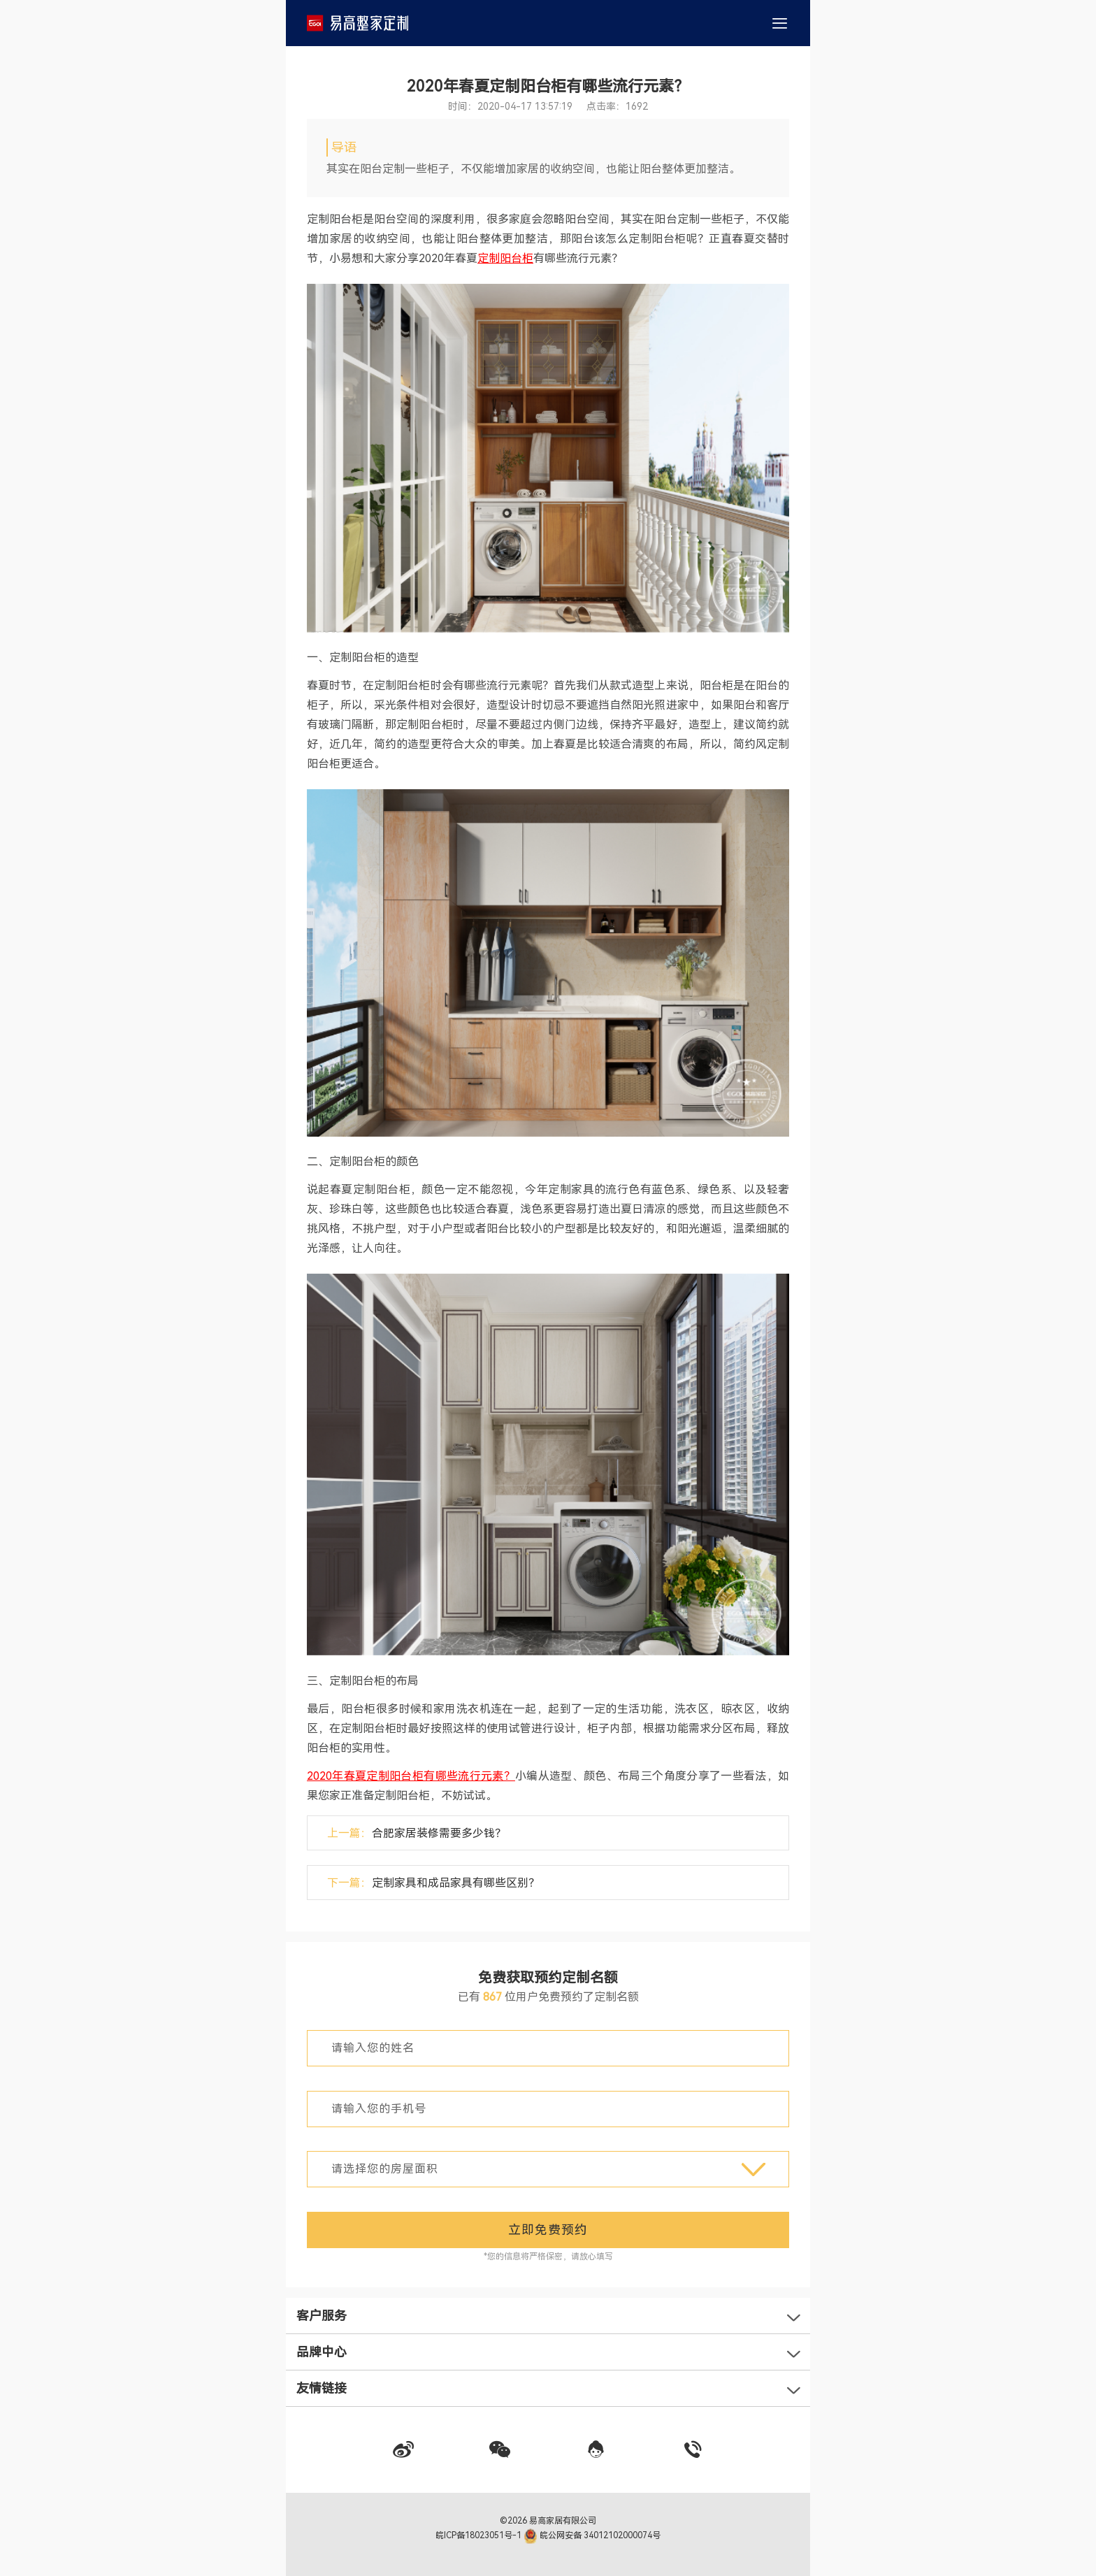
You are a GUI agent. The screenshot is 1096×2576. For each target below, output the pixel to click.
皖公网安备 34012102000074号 (592, 2535)
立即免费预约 (548, 2229)
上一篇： (416, 1833)
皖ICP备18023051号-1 (479, 2535)
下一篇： (433, 1883)
